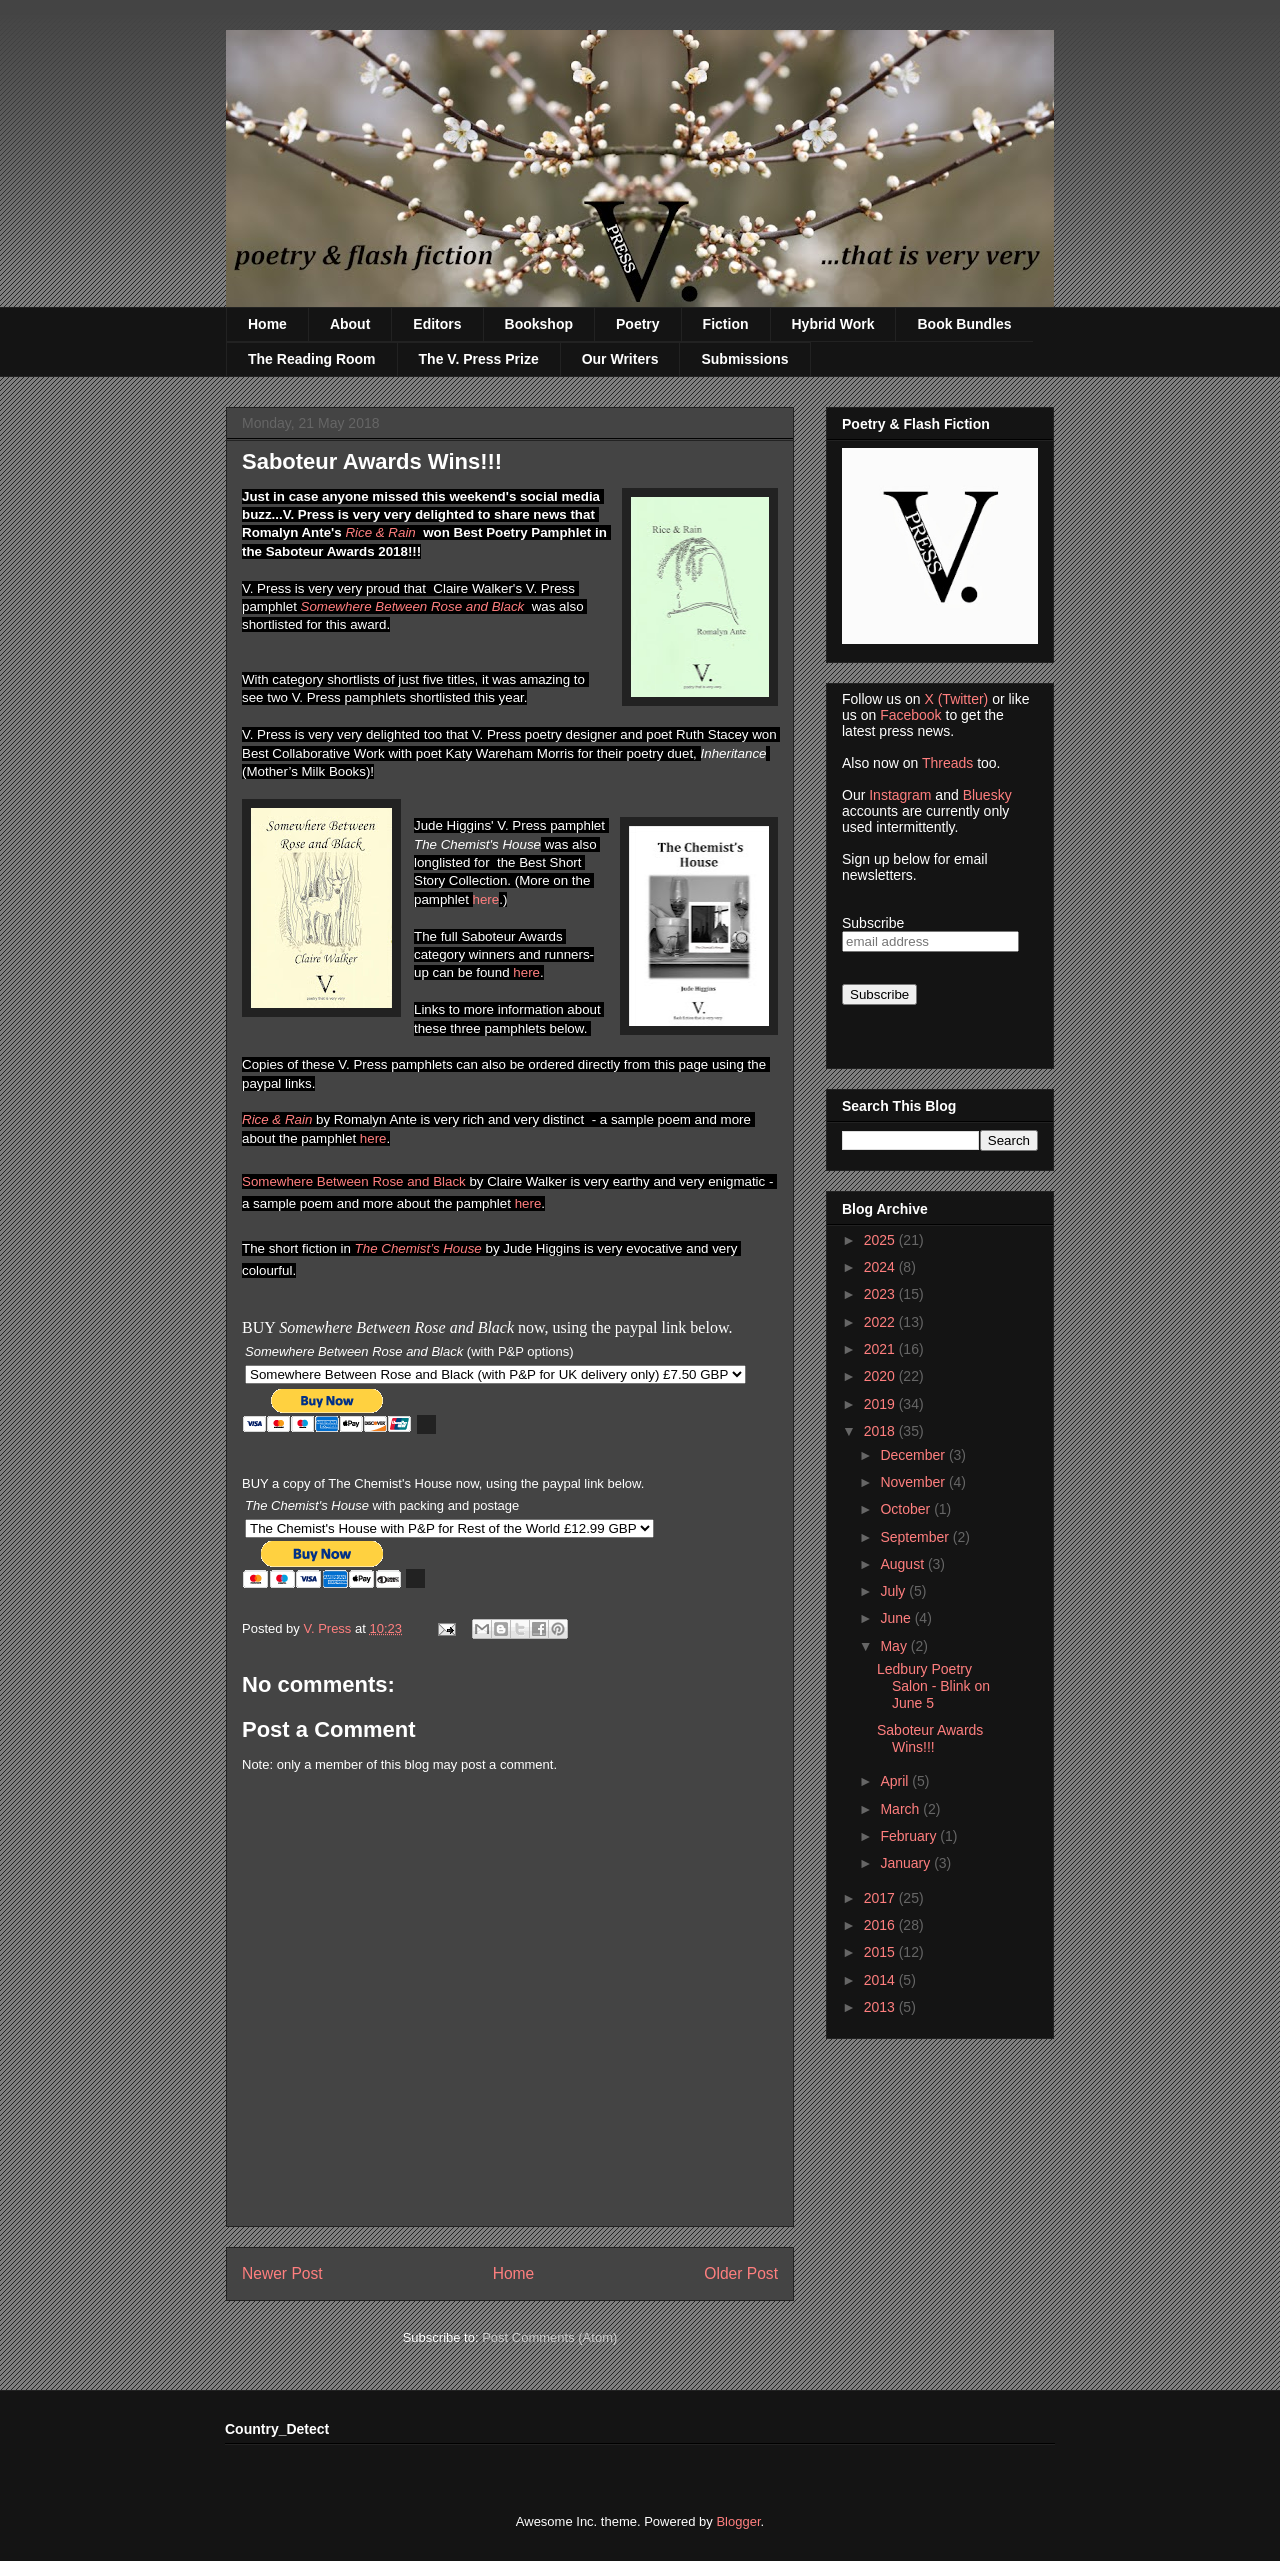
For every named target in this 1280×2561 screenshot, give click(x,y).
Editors (437, 324)
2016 (881, 1925)
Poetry (638, 324)
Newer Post (282, 2273)
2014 (881, 1980)
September (916, 1537)
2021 (881, 1349)
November (914, 1482)
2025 (881, 1240)
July (894, 1591)
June (897, 1618)
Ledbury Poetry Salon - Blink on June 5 (933, 1686)
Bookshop (539, 324)
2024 (881, 1267)
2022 (881, 1322)
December (914, 1455)
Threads (947, 763)
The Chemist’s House (418, 1248)
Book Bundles (964, 324)
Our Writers (620, 359)
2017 (881, 1898)
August (903, 1564)
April (896, 1781)
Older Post (741, 2273)
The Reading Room (312, 359)
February (910, 1836)
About (350, 324)
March (901, 1809)
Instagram (900, 795)
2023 (881, 1294)
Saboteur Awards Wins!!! (930, 1738)
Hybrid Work (833, 324)
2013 (881, 2007)
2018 (881, 1431)
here (486, 899)
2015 (881, 1952)
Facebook (910, 715)
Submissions (744, 359)
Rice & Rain (380, 532)
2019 (881, 1404)
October (907, 1509)
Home (267, 324)
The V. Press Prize (479, 359)
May (895, 1646)
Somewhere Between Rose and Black (413, 606)
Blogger (738, 2521)
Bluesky (987, 795)
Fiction (726, 324)
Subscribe (873, 923)
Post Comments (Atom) (549, 2337)
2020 (881, 1376)
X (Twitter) (956, 699)
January (907, 1863)
